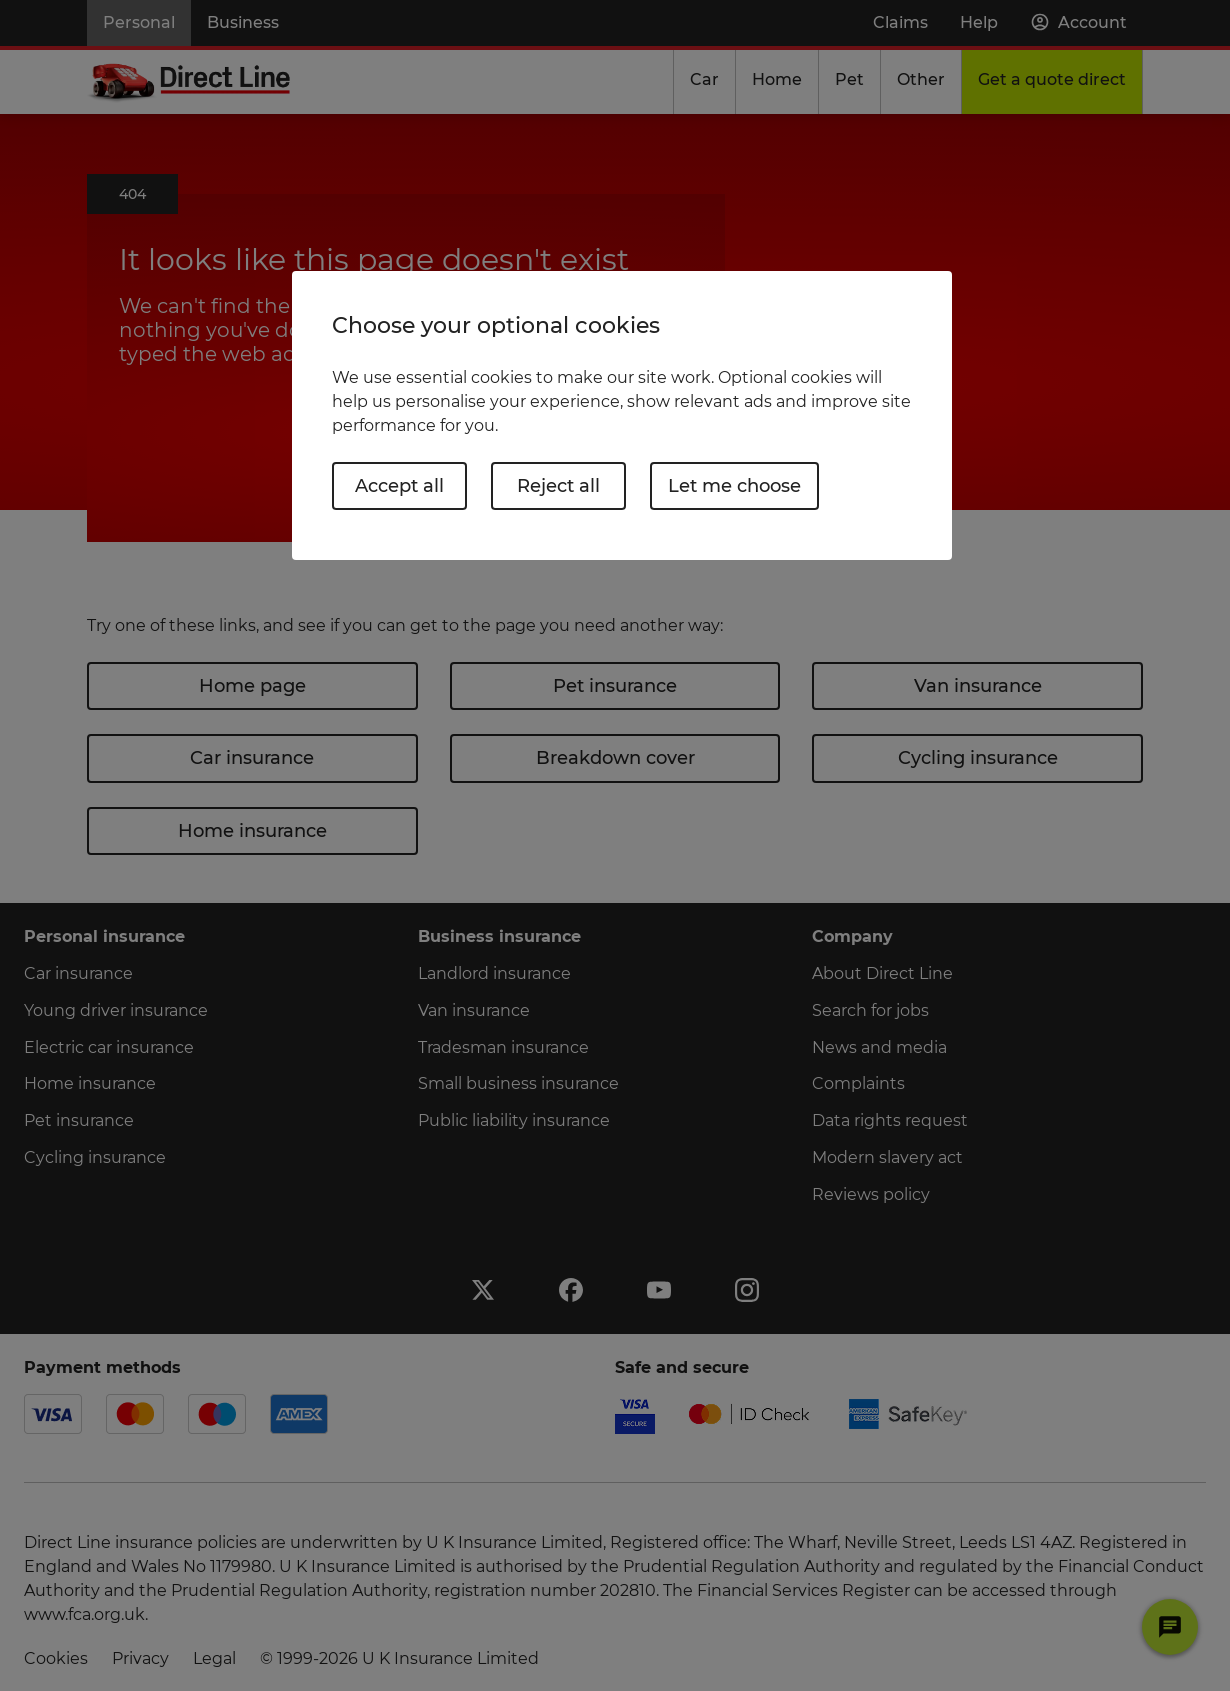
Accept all (399, 486)
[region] (622, 415)
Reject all (558, 486)
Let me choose (734, 486)
